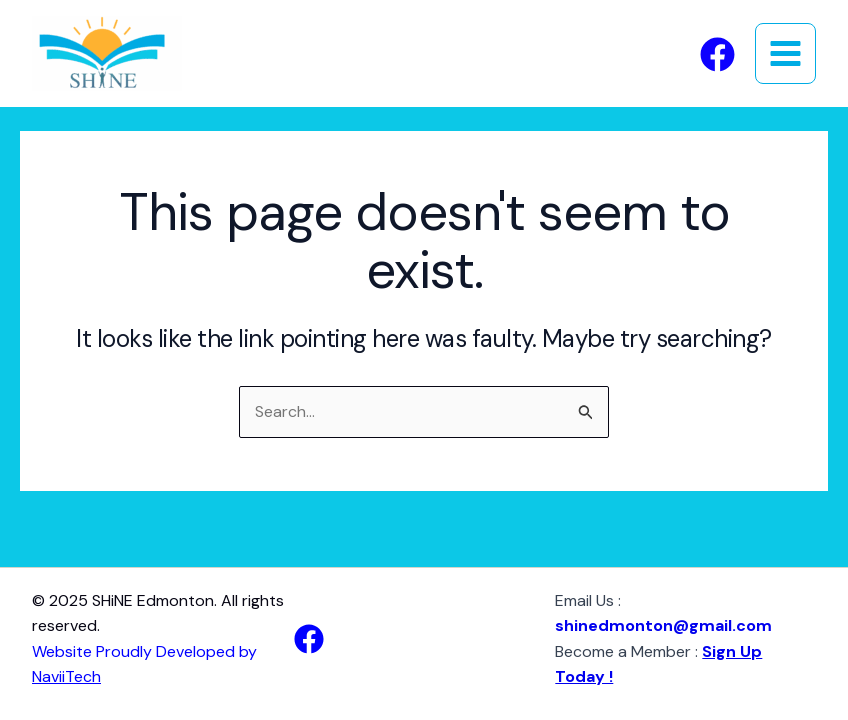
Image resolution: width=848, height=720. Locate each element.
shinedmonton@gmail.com (663, 625)
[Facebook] (717, 54)
